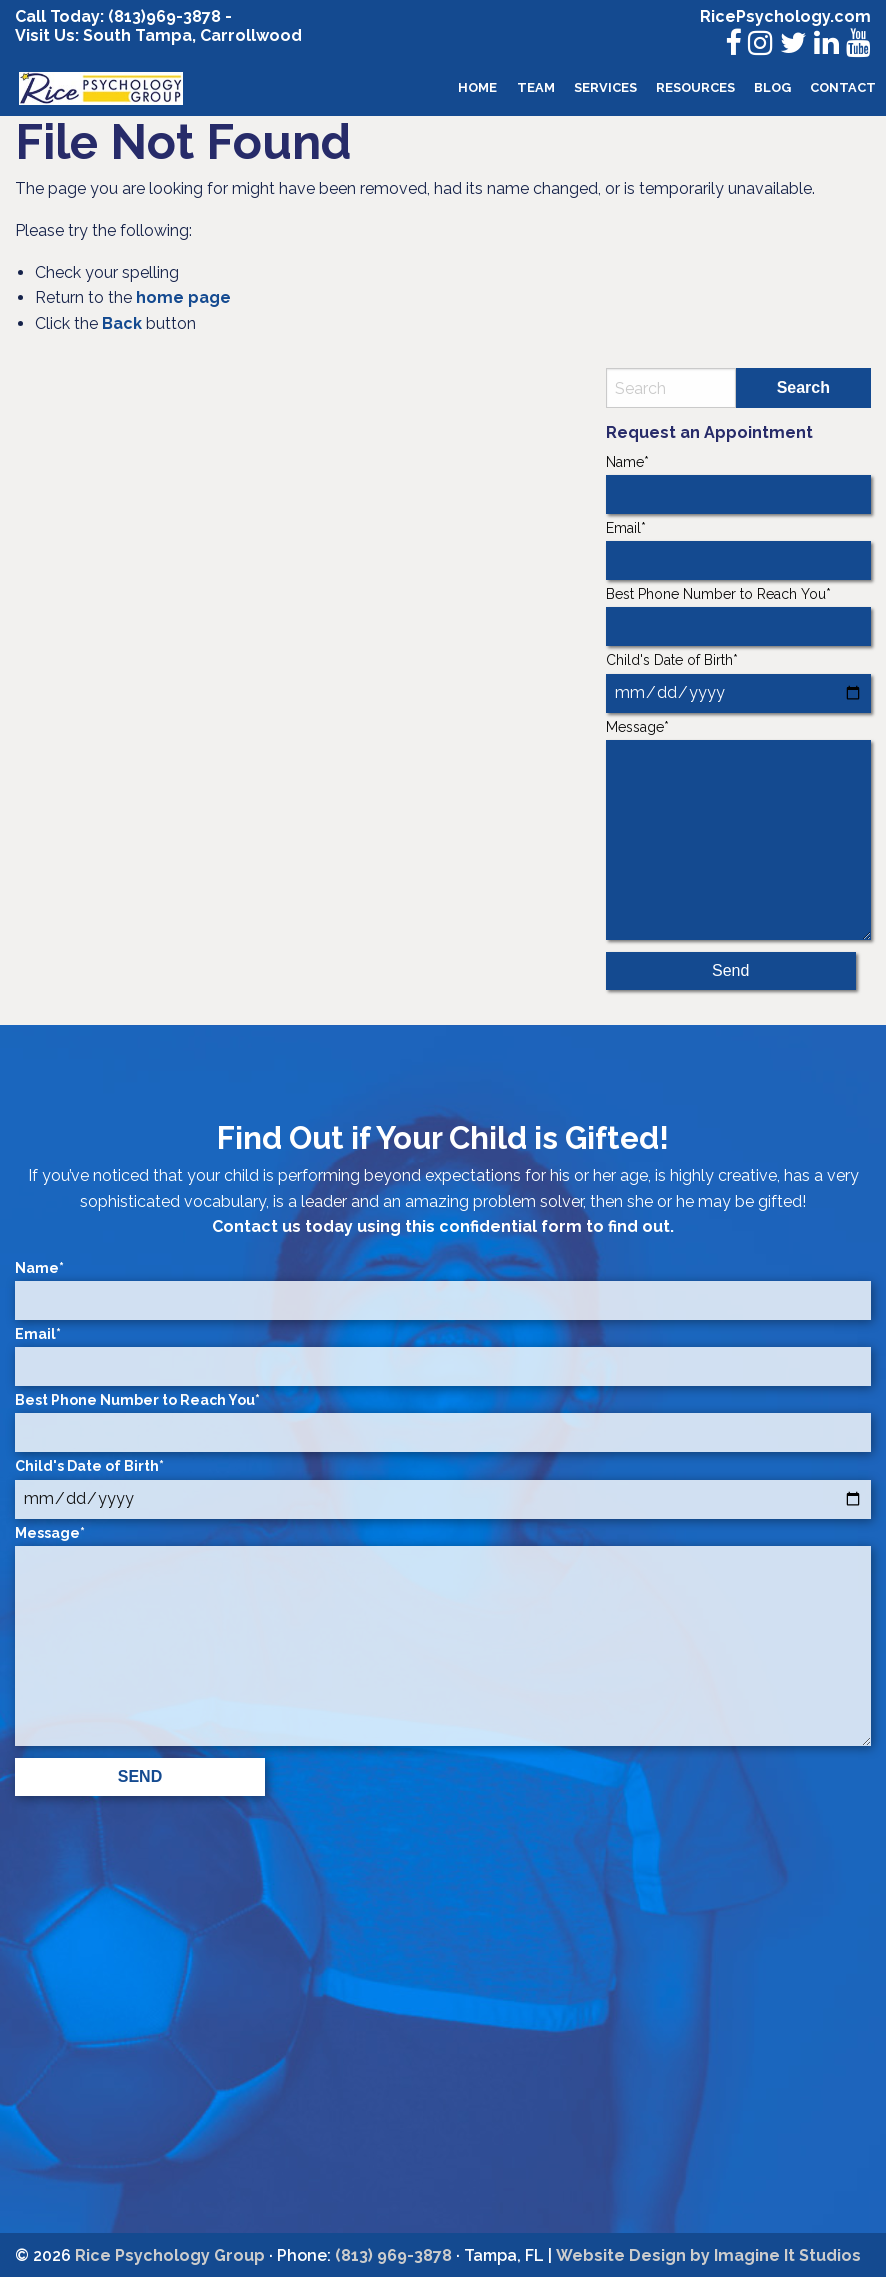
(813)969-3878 (164, 16)
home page (183, 297)
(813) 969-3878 (393, 2255)
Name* (738, 484)
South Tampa (135, 35)
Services (605, 87)
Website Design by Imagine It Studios (708, 2255)
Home (477, 87)
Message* (738, 829)
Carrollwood (251, 35)
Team (536, 87)
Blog (772, 87)
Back (122, 323)
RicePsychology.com (785, 16)
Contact (843, 87)
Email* (738, 550)
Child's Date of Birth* (738, 682)
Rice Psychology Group (170, 2255)
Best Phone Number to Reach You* (738, 616)
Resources (695, 87)
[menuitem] (478, 88)
